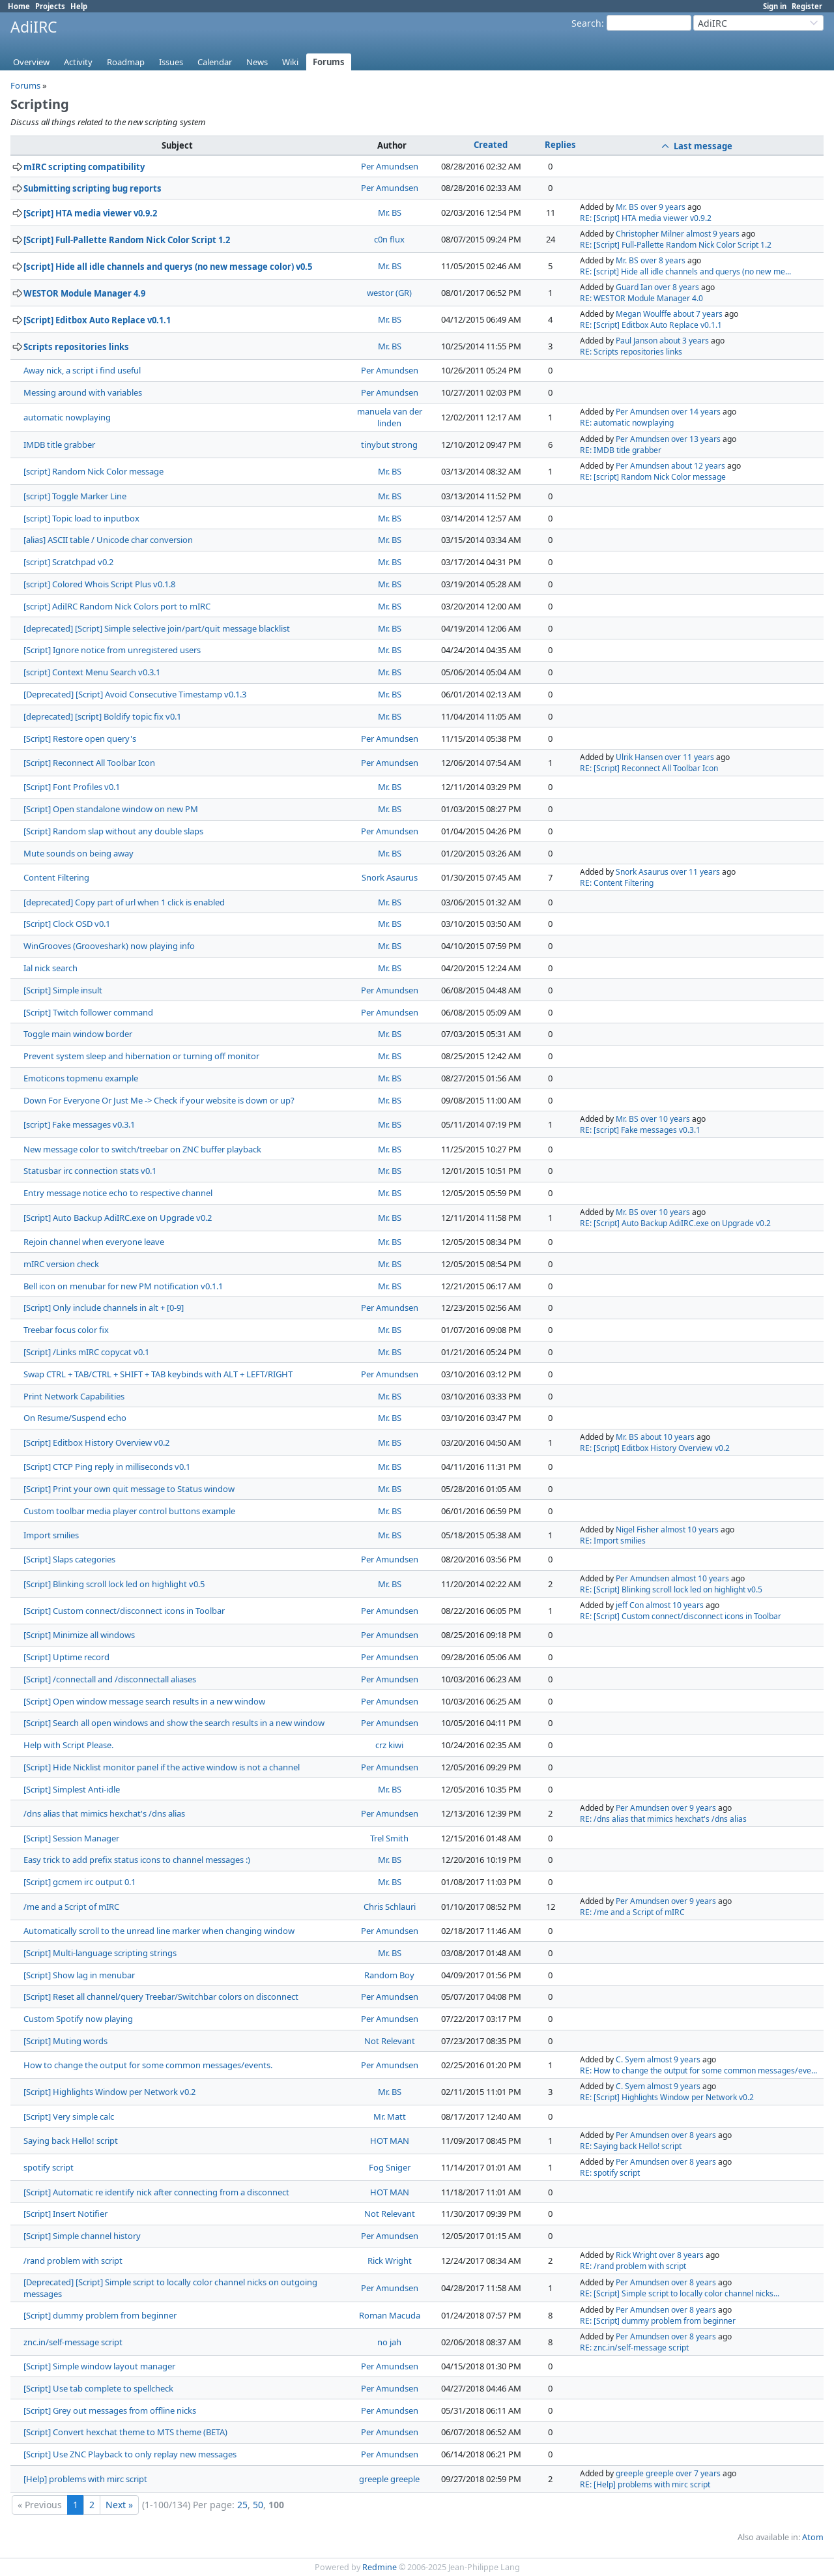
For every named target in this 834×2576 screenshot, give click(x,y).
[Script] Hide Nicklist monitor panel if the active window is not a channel (161, 1767)
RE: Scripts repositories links (631, 351)
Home (19, 6)
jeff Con (630, 1605)
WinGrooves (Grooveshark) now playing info (109, 946)
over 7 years (698, 2473)
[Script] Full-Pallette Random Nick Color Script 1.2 (126, 240)
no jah (389, 2342)
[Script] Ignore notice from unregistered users (112, 650)
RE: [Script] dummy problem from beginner (658, 2320)
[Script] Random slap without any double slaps (113, 831)
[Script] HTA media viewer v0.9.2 (90, 213)
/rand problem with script (72, 2260)
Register (807, 6)
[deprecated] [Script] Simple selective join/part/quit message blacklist (156, 628)
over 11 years (689, 757)
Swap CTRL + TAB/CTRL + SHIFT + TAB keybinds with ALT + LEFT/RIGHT (158, 1374)
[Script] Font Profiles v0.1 (71, 787)
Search (586, 23)
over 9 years (662, 206)
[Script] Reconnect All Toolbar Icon (89, 762)
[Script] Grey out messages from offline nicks (109, 2410)
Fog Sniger (389, 2167)
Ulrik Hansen (639, 757)
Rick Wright (389, 2260)
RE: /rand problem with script (633, 2266)
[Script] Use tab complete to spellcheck (98, 2388)
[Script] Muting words (65, 2041)
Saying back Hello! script (70, 2140)
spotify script (48, 2167)
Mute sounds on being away (78, 853)
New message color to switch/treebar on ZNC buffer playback (142, 1149)
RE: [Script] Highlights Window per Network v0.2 (667, 2097)
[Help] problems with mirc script (85, 2479)
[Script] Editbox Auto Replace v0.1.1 (97, 320)
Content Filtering (56, 877)
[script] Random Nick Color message (93, 471)
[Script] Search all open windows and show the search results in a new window (173, 1723)
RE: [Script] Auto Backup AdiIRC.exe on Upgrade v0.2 (675, 1223)
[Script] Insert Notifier (65, 2213)
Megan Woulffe (643, 313)
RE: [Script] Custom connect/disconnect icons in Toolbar (680, 1616)
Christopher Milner (650, 233)
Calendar (214, 62)
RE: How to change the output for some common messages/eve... (698, 2070)
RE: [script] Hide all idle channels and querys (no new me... (685, 271)
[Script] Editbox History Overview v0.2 (96, 1442)
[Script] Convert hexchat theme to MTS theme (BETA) (125, 2432)
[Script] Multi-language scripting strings (100, 1953)
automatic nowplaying (67, 417)
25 (242, 2504)
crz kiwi (389, 1745)
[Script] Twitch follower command (88, 1012)
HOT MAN (389, 2140)
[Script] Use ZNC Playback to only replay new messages (130, 2454)
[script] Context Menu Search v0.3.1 (91, 672)
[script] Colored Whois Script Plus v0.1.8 (99, 584)
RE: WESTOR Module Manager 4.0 (641, 298)
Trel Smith (389, 1838)
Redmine (379, 2567)
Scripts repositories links (76, 347)
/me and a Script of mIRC (71, 1906)
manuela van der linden (389, 417)
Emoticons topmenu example (80, 1078)
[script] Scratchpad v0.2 (68, 562)
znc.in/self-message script (72, 2342)
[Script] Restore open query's (79, 738)
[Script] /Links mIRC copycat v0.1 (86, 1352)
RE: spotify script (610, 2172)
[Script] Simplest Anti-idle (71, 1789)
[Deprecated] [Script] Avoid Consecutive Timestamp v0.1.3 (134, 694)
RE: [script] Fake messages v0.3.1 (640, 1129)
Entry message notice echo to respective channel (117, 1193)
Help (78, 6)
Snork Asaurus (390, 877)
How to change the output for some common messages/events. (147, 2065)
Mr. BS (389, 212)
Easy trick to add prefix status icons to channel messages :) (136, 1860)
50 (258, 2504)
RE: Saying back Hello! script (631, 2146)
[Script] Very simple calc (68, 2116)
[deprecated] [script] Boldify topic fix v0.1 (102, 716)
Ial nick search (50, 968)
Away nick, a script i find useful (82, 370)
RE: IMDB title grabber (620, 450)
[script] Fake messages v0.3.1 (79, 1124)
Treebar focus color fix (66, 1330)
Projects (50, 6)
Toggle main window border (77, 1034)
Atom (813, 2537)
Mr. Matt (389, 2116)
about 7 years (698, 313)
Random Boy (389, 1975)
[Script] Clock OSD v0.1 (66, 923)
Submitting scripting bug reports (92, 188)
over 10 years (665, 1118)
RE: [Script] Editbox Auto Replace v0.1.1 (651, 324)
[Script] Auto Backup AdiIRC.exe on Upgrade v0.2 (117, 1217)
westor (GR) (389, 293)
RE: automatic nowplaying (627, 422)
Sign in (774, 6)
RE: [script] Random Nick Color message (653, 476)
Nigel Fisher (637, 1529)
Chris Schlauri (390, 1906)
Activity (78, 62)
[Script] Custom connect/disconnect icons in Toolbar (124, 1611)
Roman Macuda (389, 2315)
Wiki (290, 62)
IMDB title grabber (59, 444)
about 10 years (667, 1436)
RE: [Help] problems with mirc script (645, 2484)
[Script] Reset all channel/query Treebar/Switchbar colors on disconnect (160, 1996)
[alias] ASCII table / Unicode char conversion (108, 540)
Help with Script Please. (68, 1745)
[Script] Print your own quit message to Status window (129, 1489)
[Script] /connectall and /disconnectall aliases (109, 1679)
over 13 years (696, 439)
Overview (31, 62)
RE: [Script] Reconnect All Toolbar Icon (649, 768)
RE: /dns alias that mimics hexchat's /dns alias (663, 1818)
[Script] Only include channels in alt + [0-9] (103, 1307)
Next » (119, 2504)
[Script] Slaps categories (69, 1559)
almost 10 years (690, 1529)
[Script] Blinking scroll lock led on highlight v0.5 (114, 1584)
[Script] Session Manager (71, 1838)
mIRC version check (61, 1264)
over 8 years (662, 260)
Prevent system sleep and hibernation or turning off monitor (141, 1056)
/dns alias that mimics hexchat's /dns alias (104, 1813)
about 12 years (698, 465)
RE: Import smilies (613, 1540)
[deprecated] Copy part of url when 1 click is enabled (124, 902)
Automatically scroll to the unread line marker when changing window (159, 1931)
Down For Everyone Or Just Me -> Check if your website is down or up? (159, 1100)
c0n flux (389, 239)
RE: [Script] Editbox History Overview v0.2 (655, 1448)
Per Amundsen (389, 166)
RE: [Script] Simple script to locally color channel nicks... (679, 2293)
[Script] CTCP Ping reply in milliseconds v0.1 (106, 1466)
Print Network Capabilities (73, 1396)
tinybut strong (389, 444)
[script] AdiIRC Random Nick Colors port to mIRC (116, 606)
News (257, 62)
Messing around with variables (82, 392)
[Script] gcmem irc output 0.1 (79, 1882)
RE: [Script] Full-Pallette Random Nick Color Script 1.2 (675, 244)
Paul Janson (636, 340)
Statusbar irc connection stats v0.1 (89, 1171)
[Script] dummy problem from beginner (100, 2315)
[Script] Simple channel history (82, 2236)
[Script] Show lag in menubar (79, 1975)
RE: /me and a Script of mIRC (632, 1912)
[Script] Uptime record (66, 1657)
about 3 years (684, 340)
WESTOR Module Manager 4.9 (84, 293)
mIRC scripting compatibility (84, 167)
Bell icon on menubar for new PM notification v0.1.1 (123, 1286)
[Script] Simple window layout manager (99, 2366)
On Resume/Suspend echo (74, 1418)
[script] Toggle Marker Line (74, 496)
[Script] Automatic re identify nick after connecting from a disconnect (156, 2192)
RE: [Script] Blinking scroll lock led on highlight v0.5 (671, 1589)
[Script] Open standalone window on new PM (110, 809)
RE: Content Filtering (617, 882)
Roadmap (126, 62)
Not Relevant (389, 2041)
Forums (329, 62)
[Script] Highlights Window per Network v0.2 (109, 2092)
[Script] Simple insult (62, 990)
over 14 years (696, 411)
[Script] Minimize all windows (79, 1635)
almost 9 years (713, 233)
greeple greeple (389, 2479)
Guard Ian (634, 287)
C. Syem (630, 2059)
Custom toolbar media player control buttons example (129, 1511)
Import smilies (51, 1535)
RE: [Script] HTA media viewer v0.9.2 (646, 218)
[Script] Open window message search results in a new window (144, 1701)
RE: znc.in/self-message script (634, 2347)
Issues (171, 62)
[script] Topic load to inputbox (81, 518)
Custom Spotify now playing (78, 2019)
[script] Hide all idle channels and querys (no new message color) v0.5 (167, 266)
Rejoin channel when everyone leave (93, 1242)
